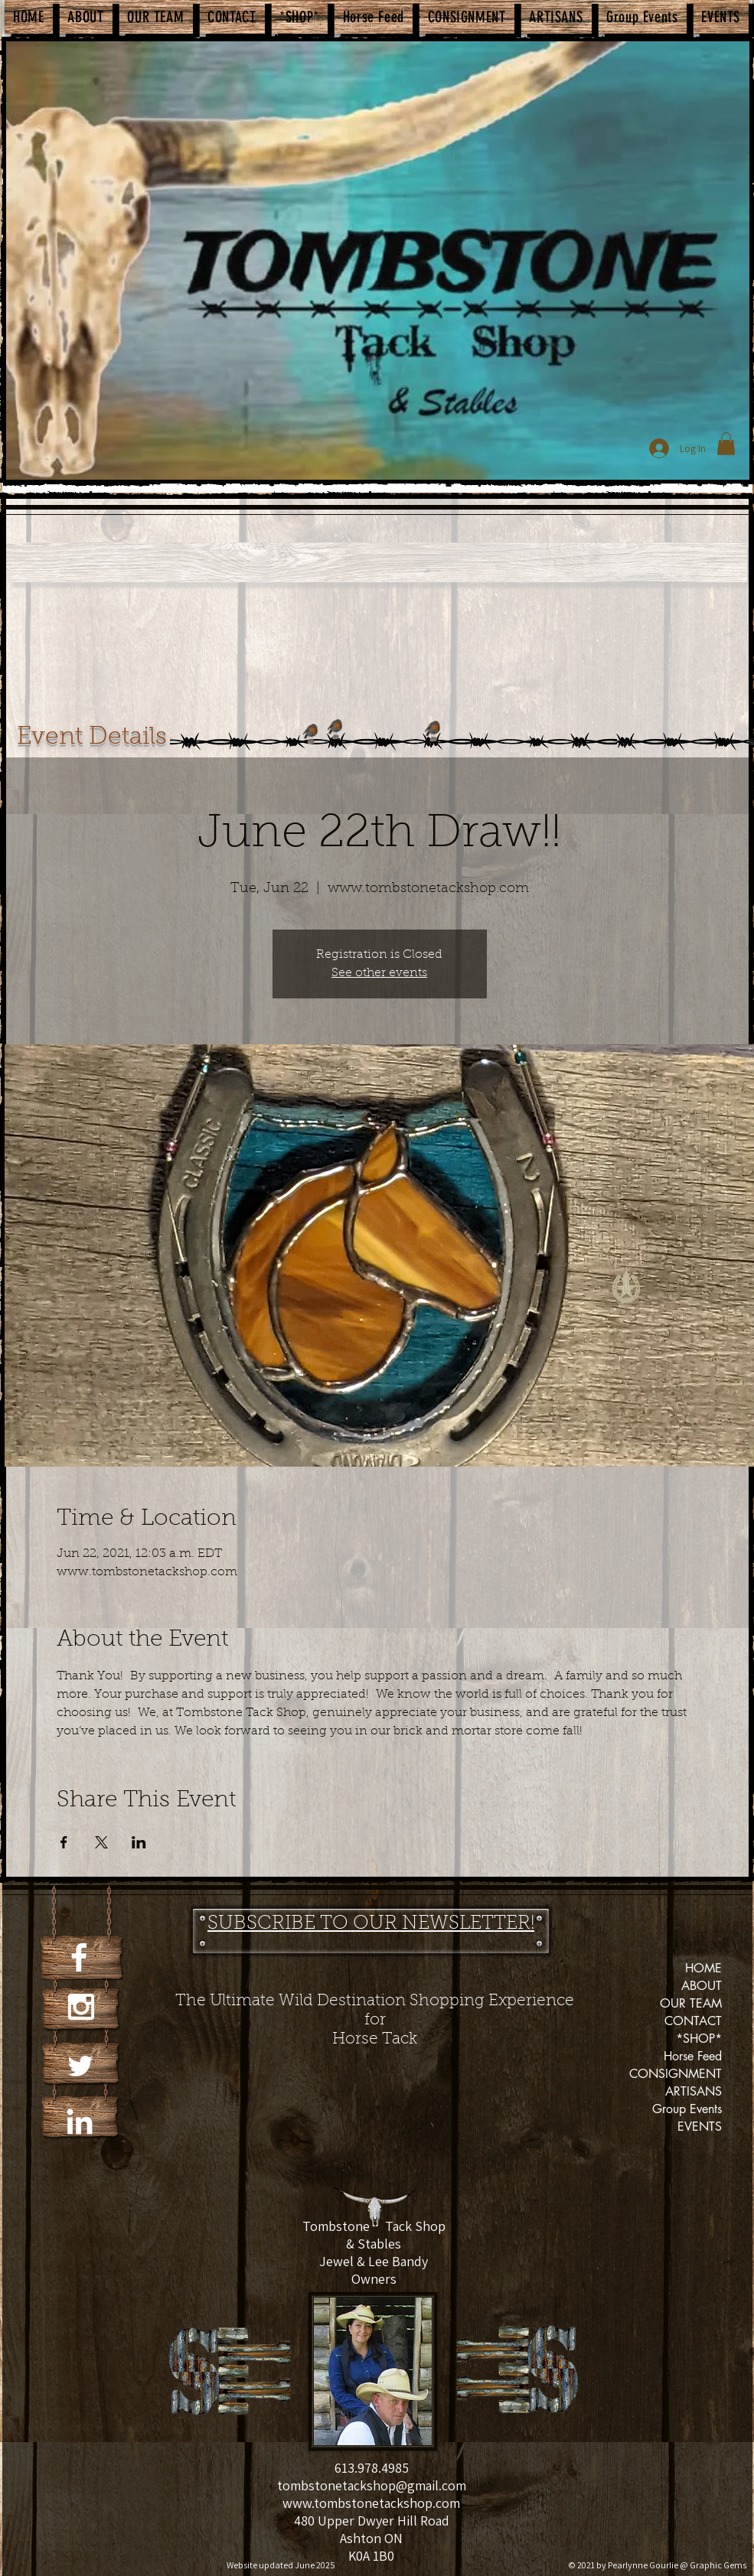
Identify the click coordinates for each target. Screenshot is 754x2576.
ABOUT (701, 1986)
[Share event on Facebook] (64, 1842)
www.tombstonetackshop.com (371, 2503)
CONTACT (693, 2021)
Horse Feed (693, 2056)
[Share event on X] (101, 1842)
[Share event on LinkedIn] (139, 1842)
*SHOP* (699, 2039)
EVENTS (699, 2126)
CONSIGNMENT (675, 2074)
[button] (726, 443)
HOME (703, 1968)
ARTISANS (693, 2091)
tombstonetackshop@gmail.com (371, 2485)
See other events (379, 973)
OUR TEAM (691, 2003)
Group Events (687, 2109)
